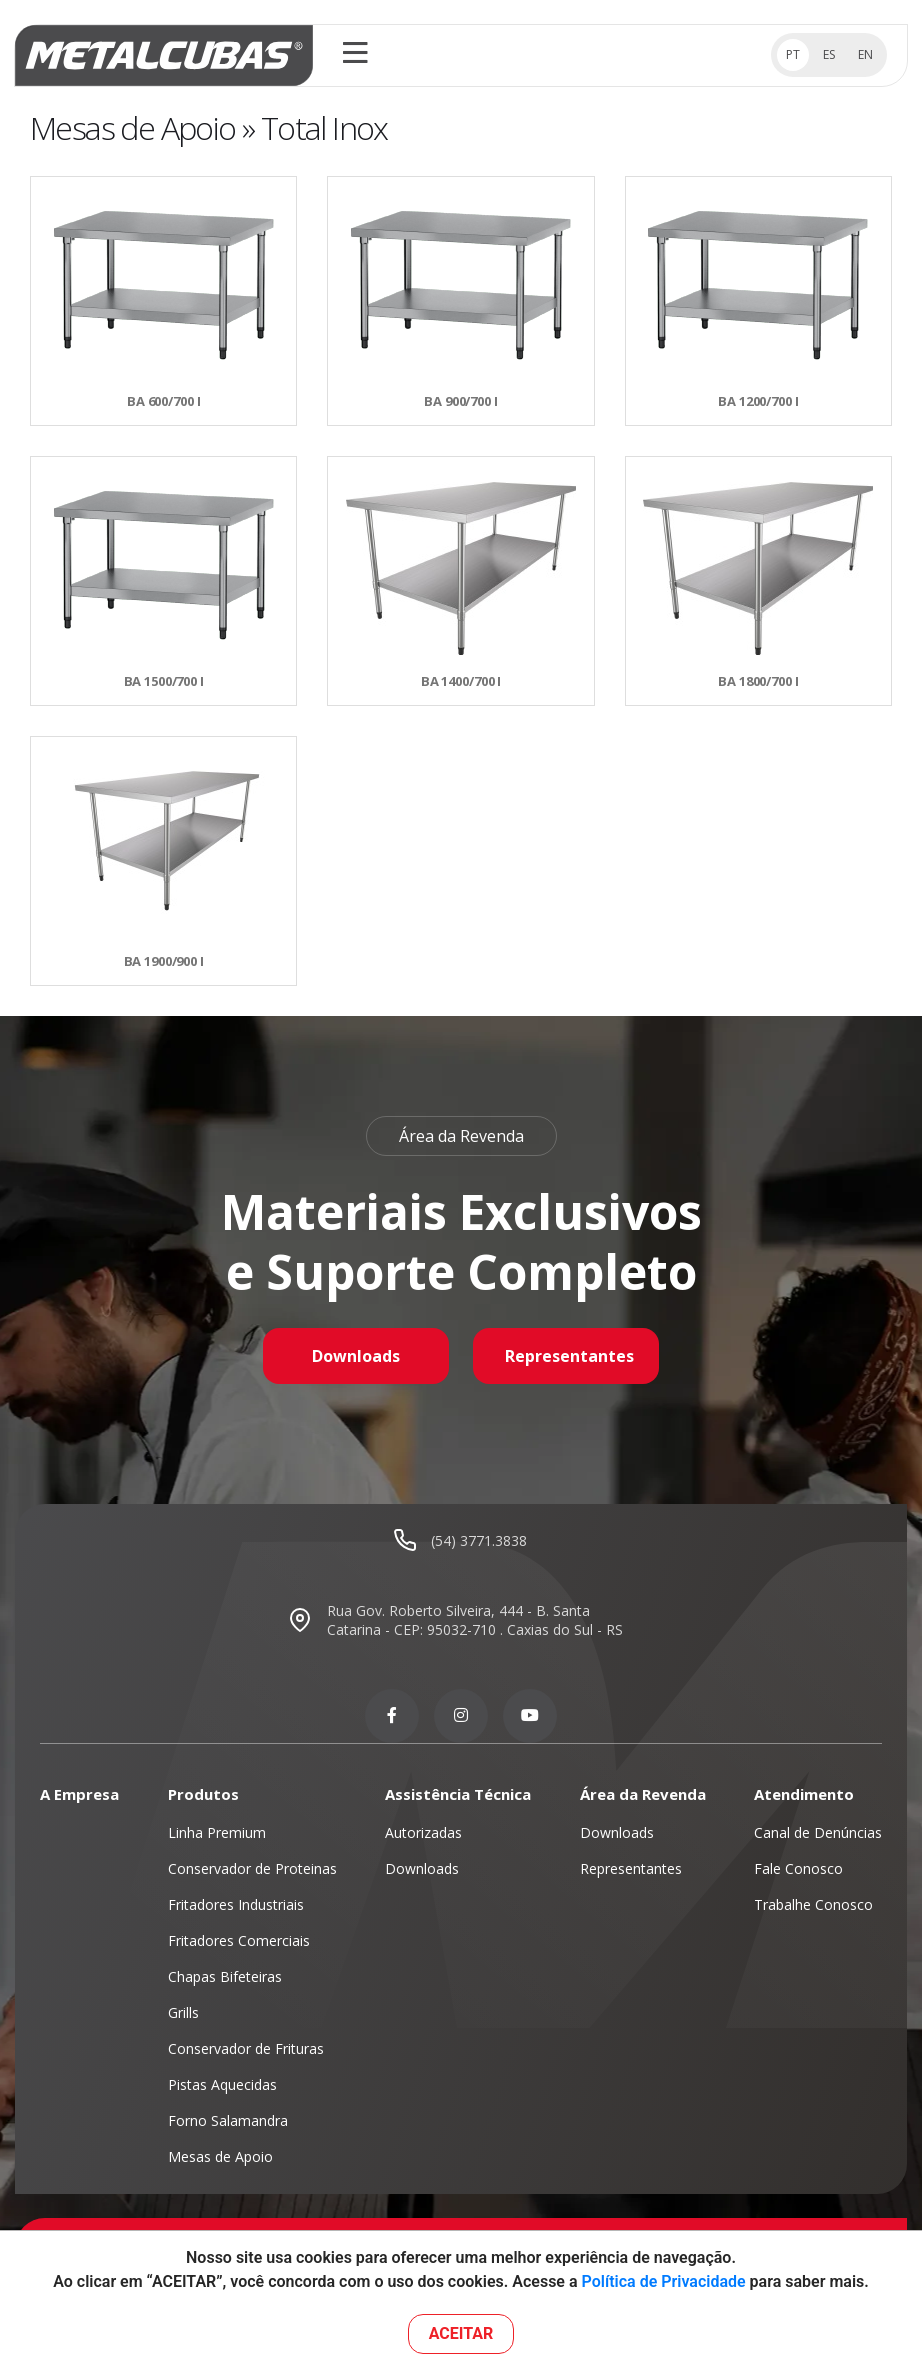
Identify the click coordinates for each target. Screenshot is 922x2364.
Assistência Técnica (458, 1794)
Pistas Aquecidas (222, 2084)
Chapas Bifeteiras (225, 1976)
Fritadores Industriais (236, 1904)
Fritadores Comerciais (239, 1940)
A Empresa (79, 1794)
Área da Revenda (643, 1794)
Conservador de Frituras (246, 2048)
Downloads (356, 1356)
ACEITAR (461, 2333)
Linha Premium (217, 1832)
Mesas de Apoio (220, 2156)
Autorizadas (423, 1832)
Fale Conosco (798, 1868)
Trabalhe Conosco (813, 1904)
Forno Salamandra (228, 2120)
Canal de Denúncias (818, 1832)
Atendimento (804, 1794)
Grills (183, 2012)
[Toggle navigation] (355, 55)
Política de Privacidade (664, 2281)
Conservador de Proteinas (252, 1868)
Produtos (203, 1794)
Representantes (569, 1356)
